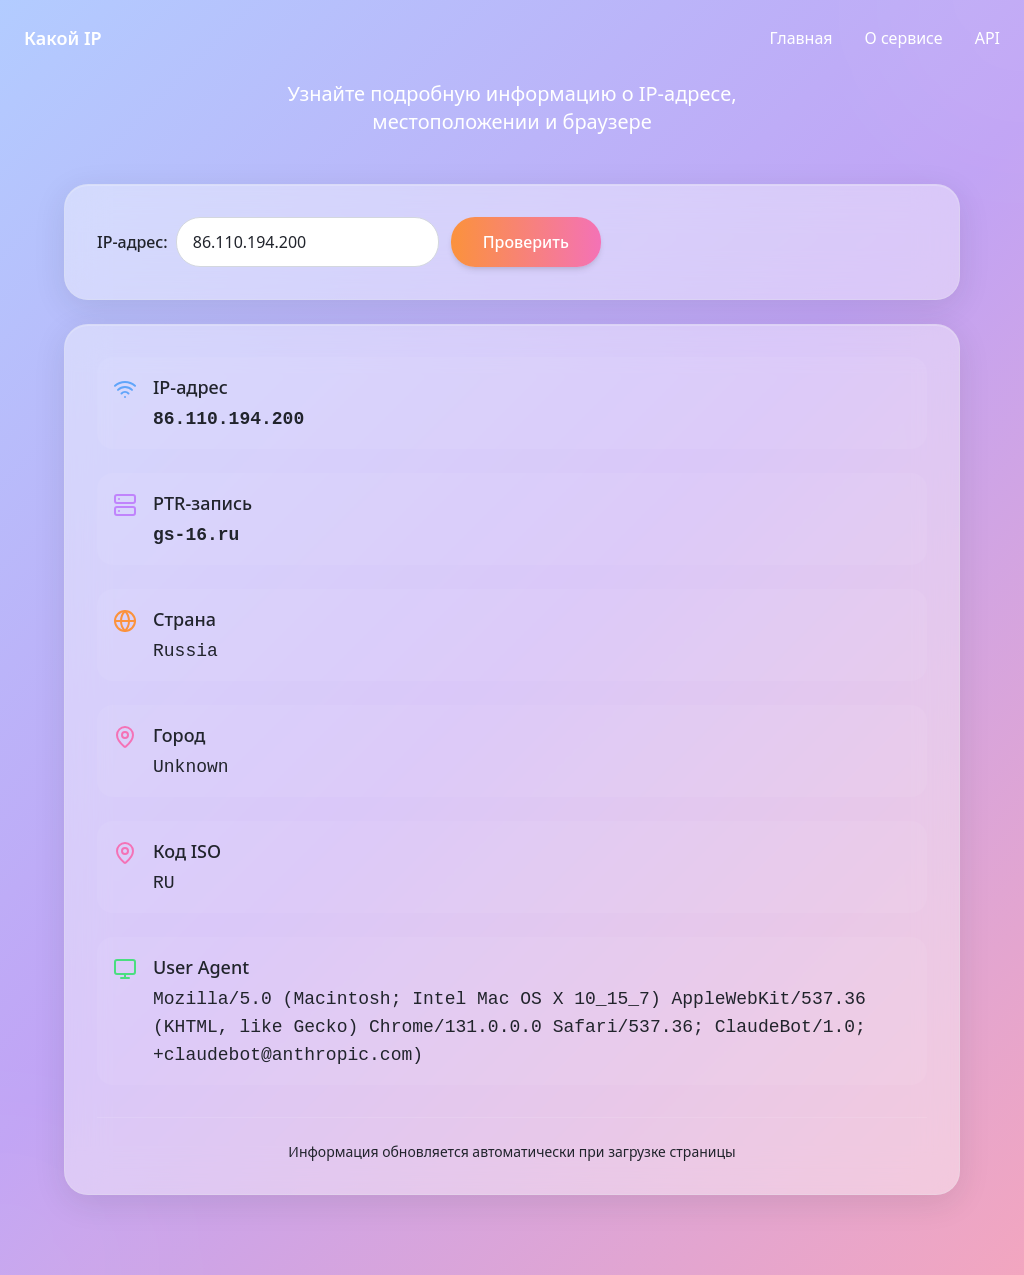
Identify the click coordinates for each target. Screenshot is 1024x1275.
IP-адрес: (132, 242)
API (987, 38)
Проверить (526, 242)
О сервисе (904, 38)
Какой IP (63, 38)
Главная (801, 38)
